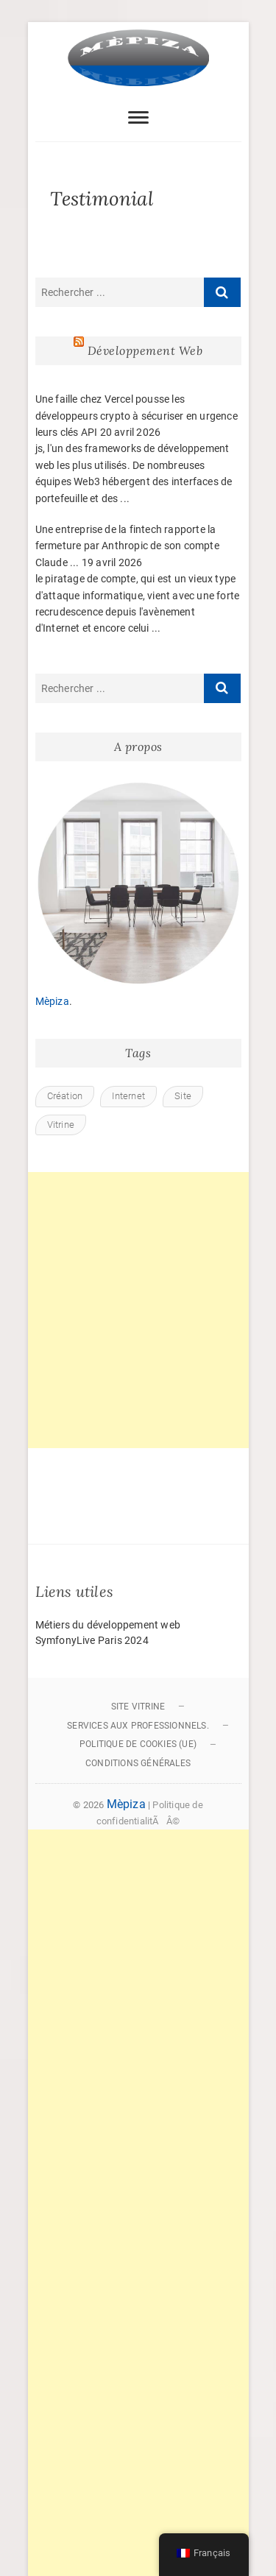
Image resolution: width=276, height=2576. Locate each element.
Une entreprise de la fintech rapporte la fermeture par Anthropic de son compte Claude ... (127, 545)
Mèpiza (52, 1001)
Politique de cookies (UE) (138, 1744)
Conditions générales (138, 1763)
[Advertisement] (138, 1310)
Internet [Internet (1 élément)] (128, 1095)
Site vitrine (138, 1706)
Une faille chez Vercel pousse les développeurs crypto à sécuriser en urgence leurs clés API (136, 415)
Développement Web (145, 350)
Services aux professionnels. (138, 1726)
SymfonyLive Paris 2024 (92, 1640)
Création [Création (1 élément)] (65, 1095)
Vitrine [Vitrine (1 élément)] (60, 1124)
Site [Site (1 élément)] (182, 1095)
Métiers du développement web (108, 1625)
